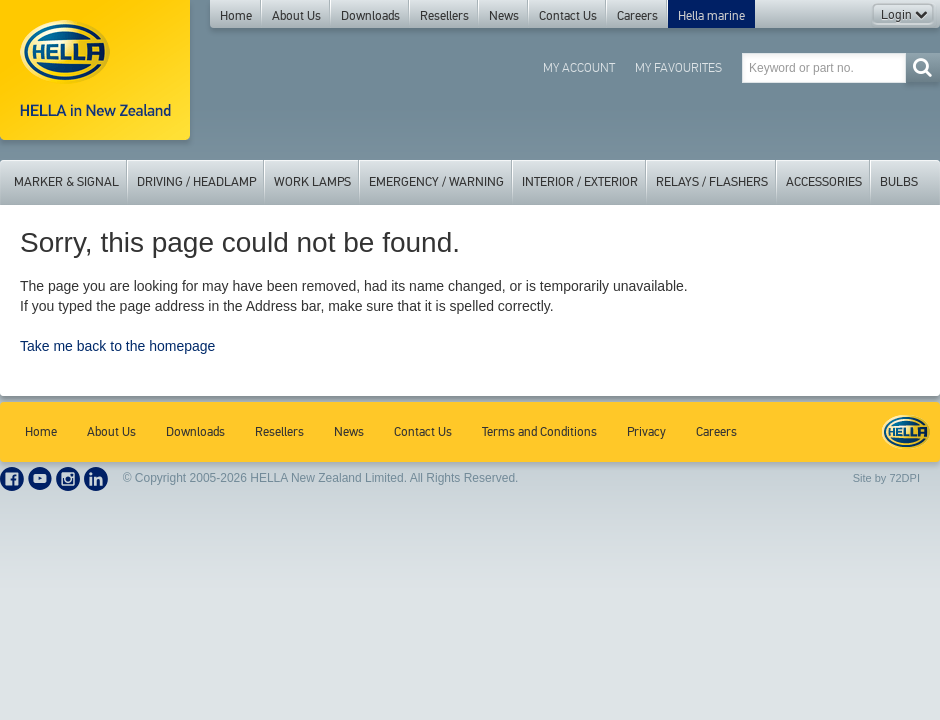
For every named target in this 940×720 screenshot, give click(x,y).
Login (904, 15)
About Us (296, 16)
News (504, 16)
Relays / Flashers (712, 182)
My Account (579, 67)
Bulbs (899, 182)
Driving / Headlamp (196, 182)
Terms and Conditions (539, 432)
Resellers (444, 16)
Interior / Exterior (580, 182)
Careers (637, 16)
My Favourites (678, 67)
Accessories (824, 182)
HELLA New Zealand (906, 432)
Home (236, 16)
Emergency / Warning (436, 182)
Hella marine (711, 16)
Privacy (646, 432)
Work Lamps (312, 182)
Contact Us (568, 16)
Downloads (370, 16)
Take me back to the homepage (117, 346)
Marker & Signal (66, 182)
